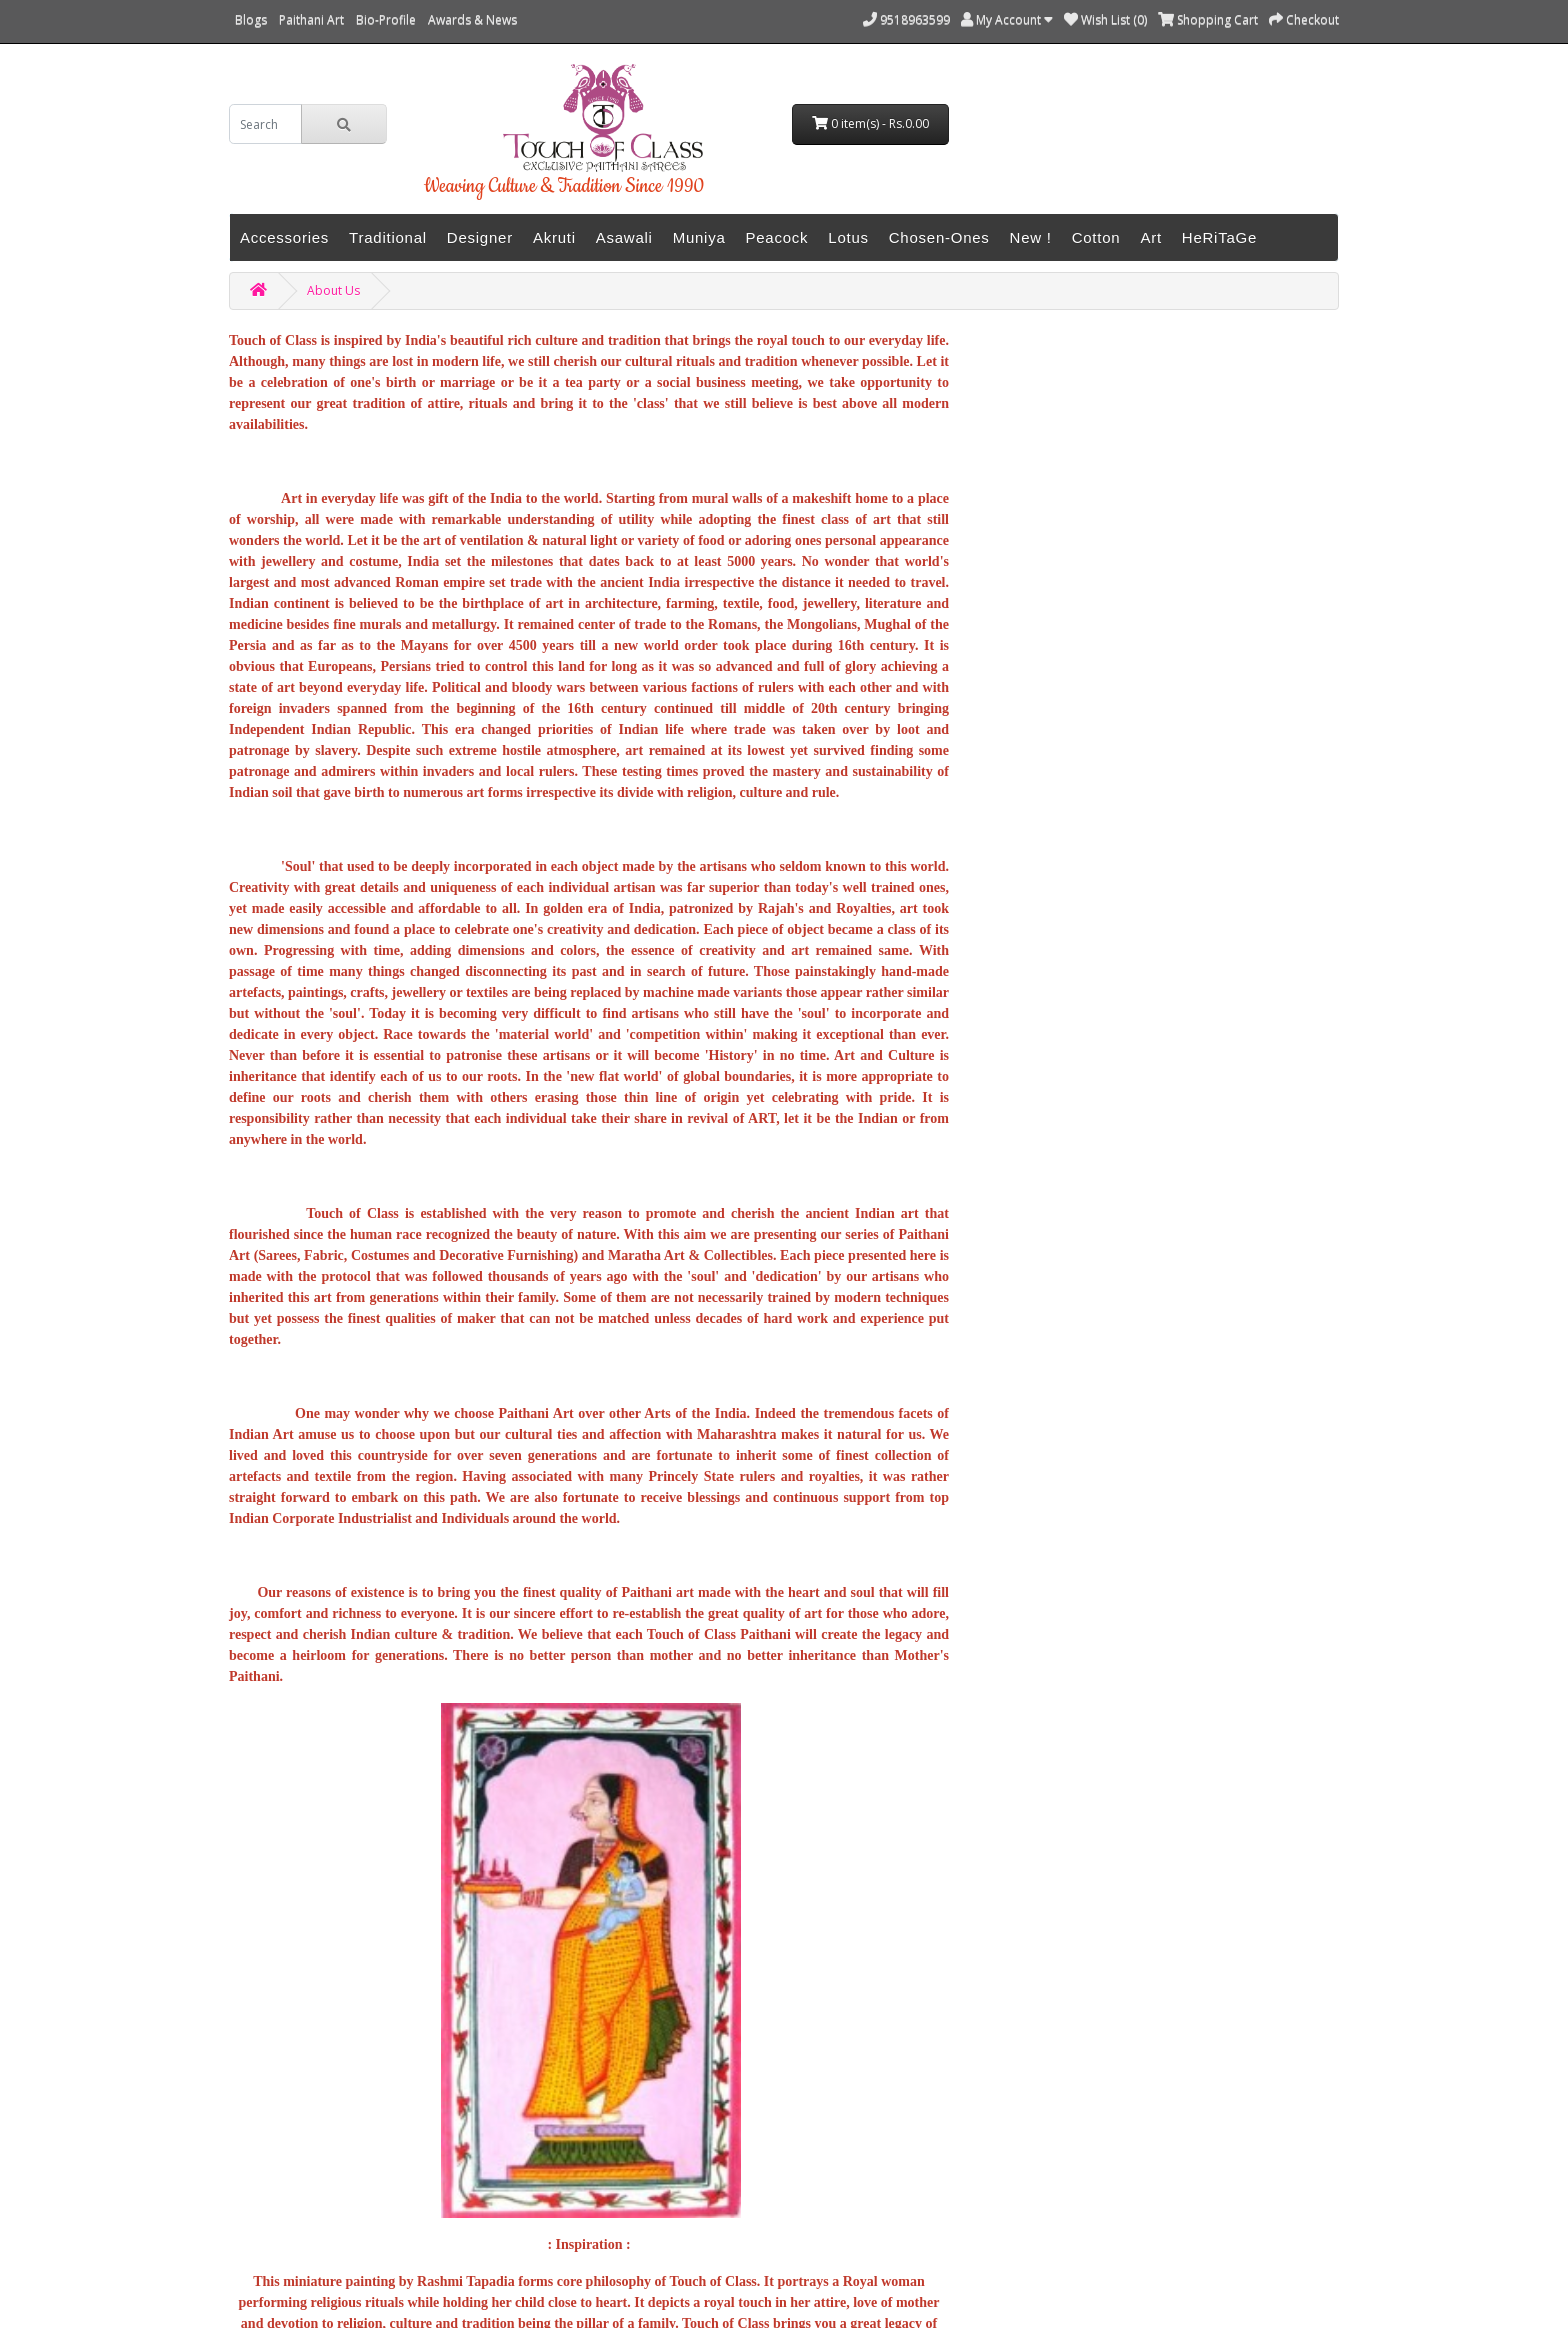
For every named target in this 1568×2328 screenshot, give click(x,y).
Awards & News (472, 19)
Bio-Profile (386, 19)
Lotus (848, 237)
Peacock (777, 237)
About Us (333, 290)
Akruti (554, 237)
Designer (480, 237)
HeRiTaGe (1219, 237)
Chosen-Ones (939, 237)
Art (1150, 237)
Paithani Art (311, 19)
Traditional (388, 237)
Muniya (699, 237)
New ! (1031, 237)
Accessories (284, 237)
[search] (265, 124)
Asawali (624, 237)
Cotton (1096, 237)
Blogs (251, 19)
